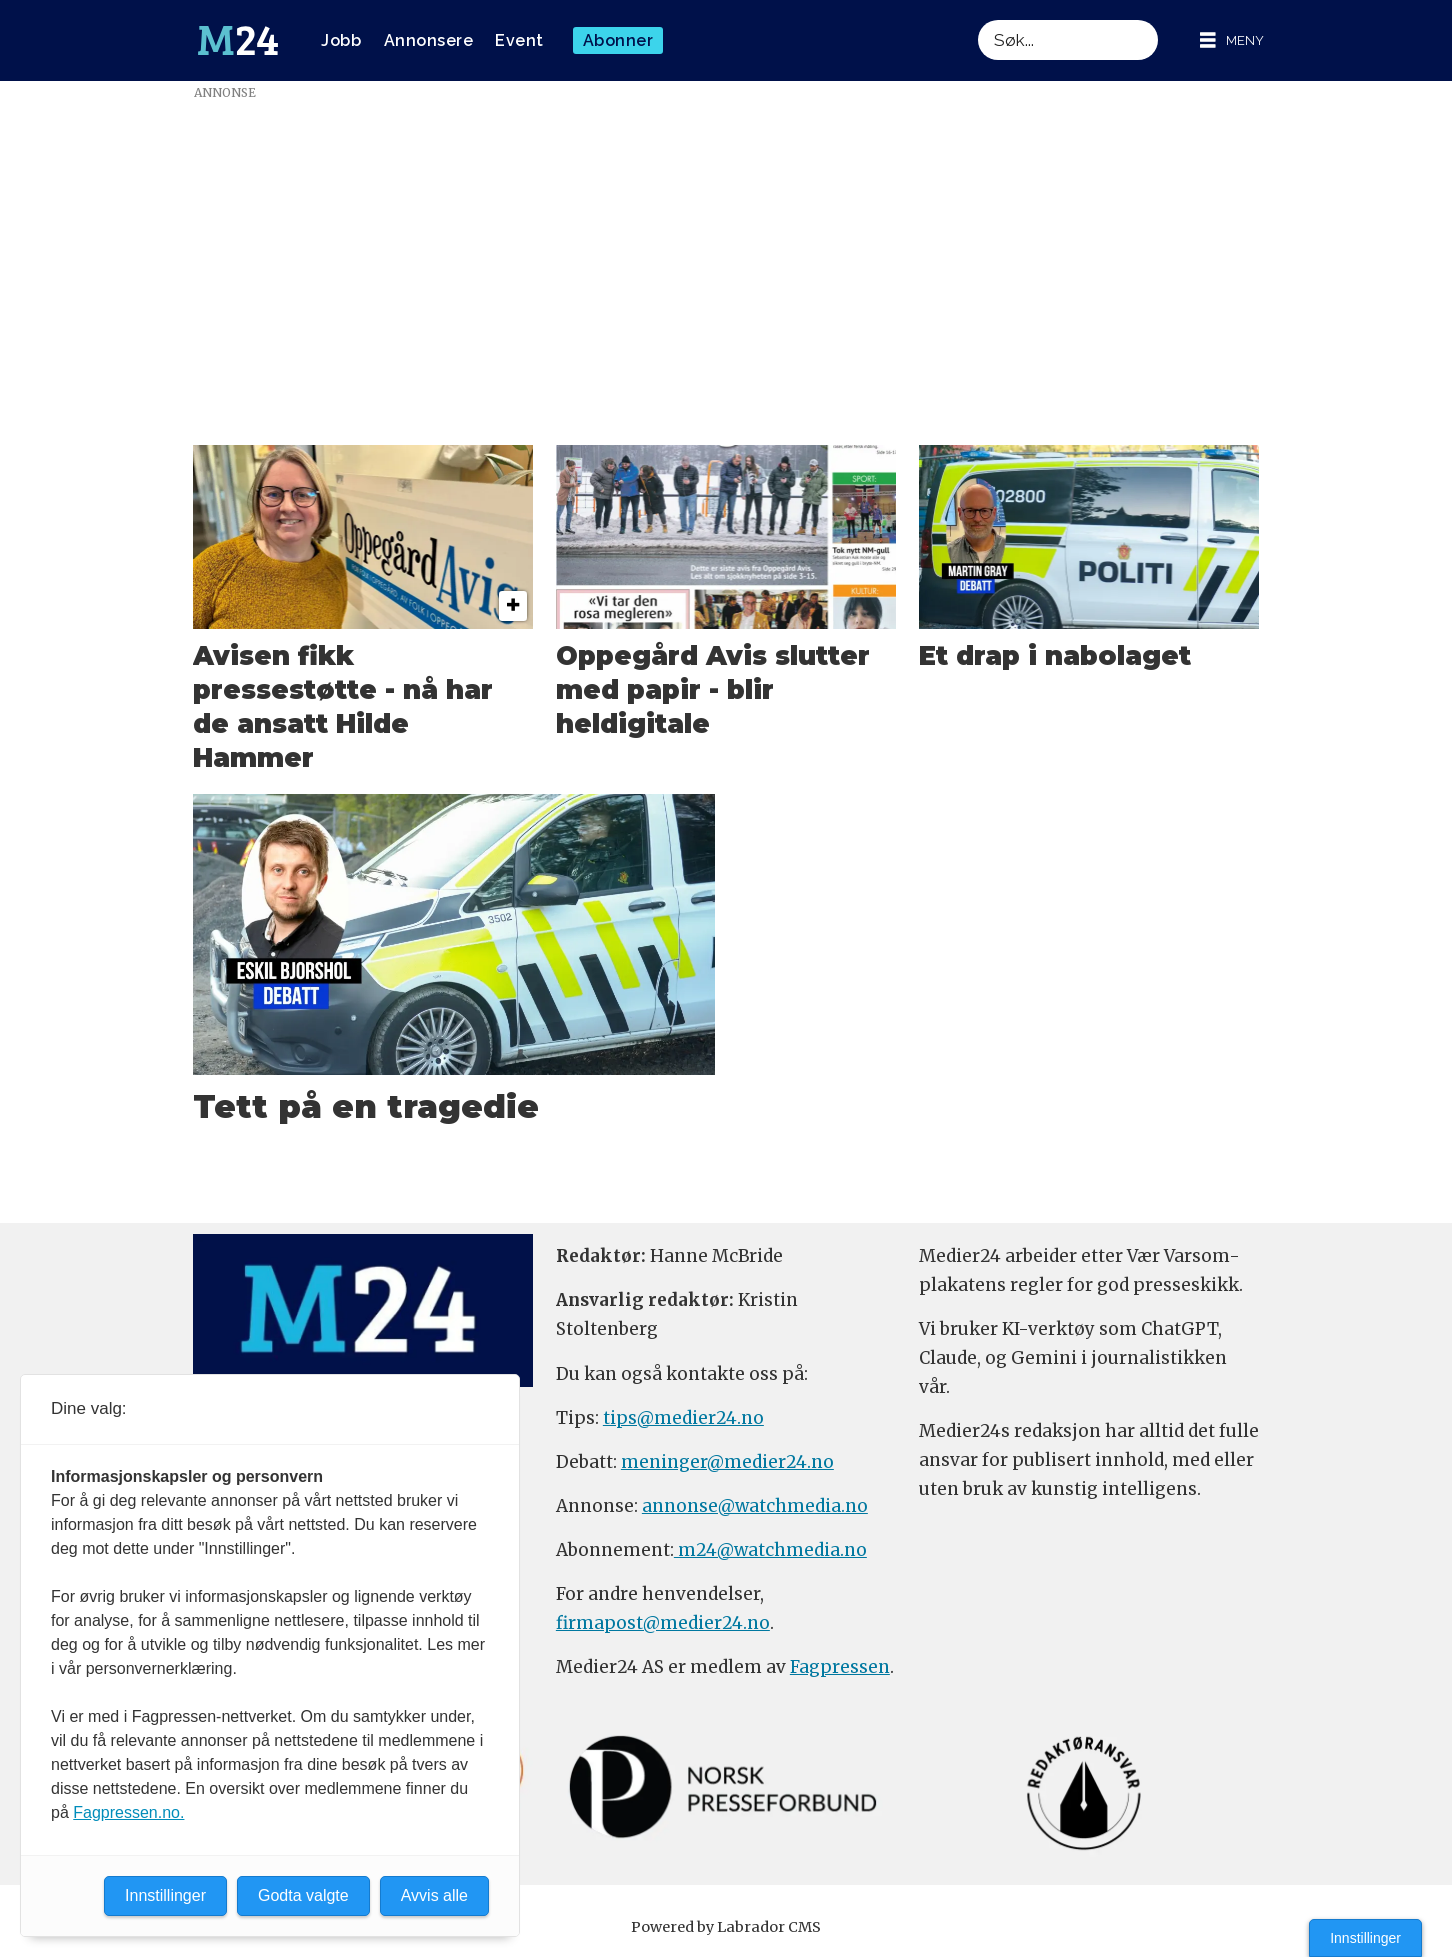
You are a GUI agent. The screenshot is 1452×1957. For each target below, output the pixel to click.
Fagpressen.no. (128, 1812)
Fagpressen (840, 1667)
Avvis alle (434, 1895)
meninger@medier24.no (727, 1462)
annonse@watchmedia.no (755, 1506)
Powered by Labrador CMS (726, 1927)
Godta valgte (303, 1895)
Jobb (341, 40)
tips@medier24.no (683, 1418)
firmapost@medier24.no (663, 1623)
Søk (977, 19)
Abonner (618, 40)
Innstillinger (1365, 1938)
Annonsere (429, 40)
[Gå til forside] (238, 41)
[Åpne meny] (1232, 40)
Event (519, 40)
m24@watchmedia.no (770, 1550)
